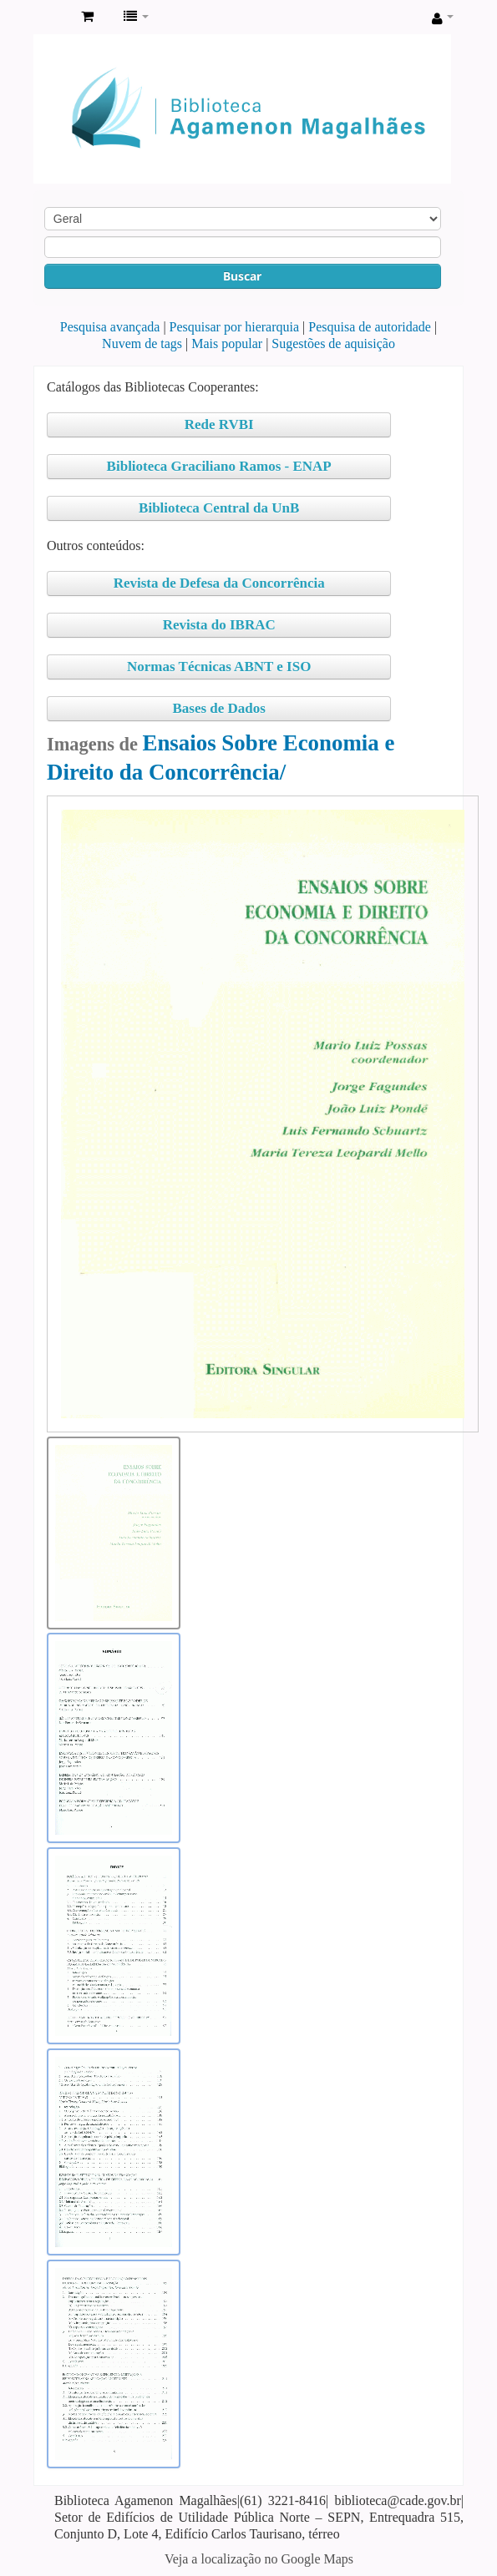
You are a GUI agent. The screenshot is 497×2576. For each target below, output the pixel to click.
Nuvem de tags (142, 343)
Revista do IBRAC (219, 625)
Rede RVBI (219, 424)
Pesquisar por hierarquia (235, 327)
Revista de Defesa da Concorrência (219, 583)
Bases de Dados (218, 708)
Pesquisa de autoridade (369, 327)
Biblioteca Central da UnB (219, 508)
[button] (87, 16)
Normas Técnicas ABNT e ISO (219, 666)
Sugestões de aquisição (333, 343)
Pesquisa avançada (110, 327)
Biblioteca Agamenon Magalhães (51, 17)
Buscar (242, 276)
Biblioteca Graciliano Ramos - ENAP (219, 466)
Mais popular (226, 343)
